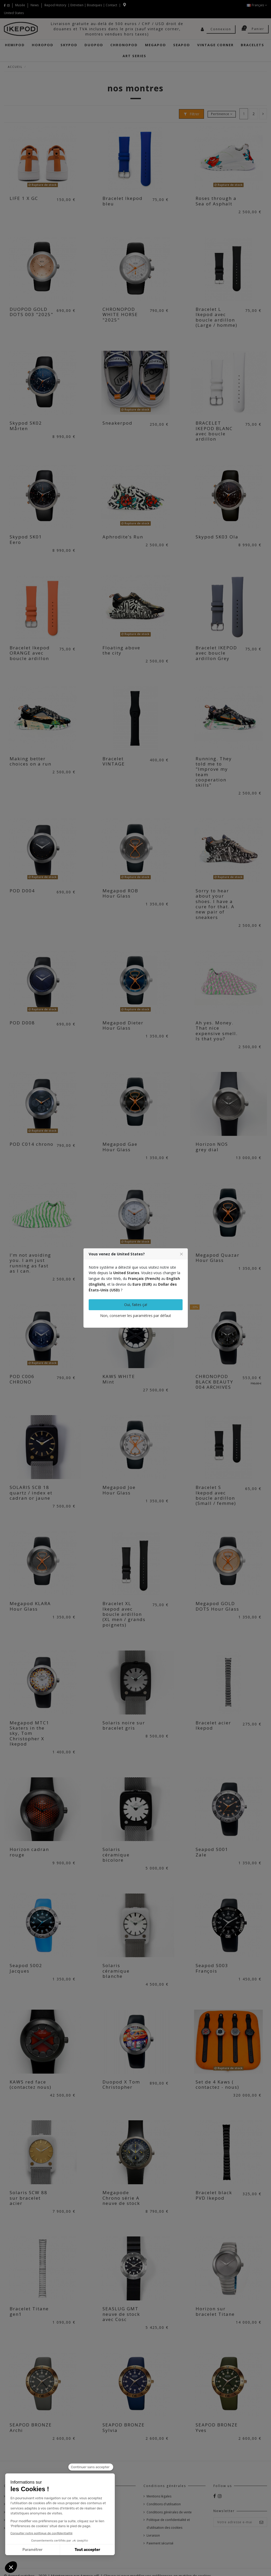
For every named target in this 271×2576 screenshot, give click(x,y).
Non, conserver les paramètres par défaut (135, 1315)
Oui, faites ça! (135, 1304)
